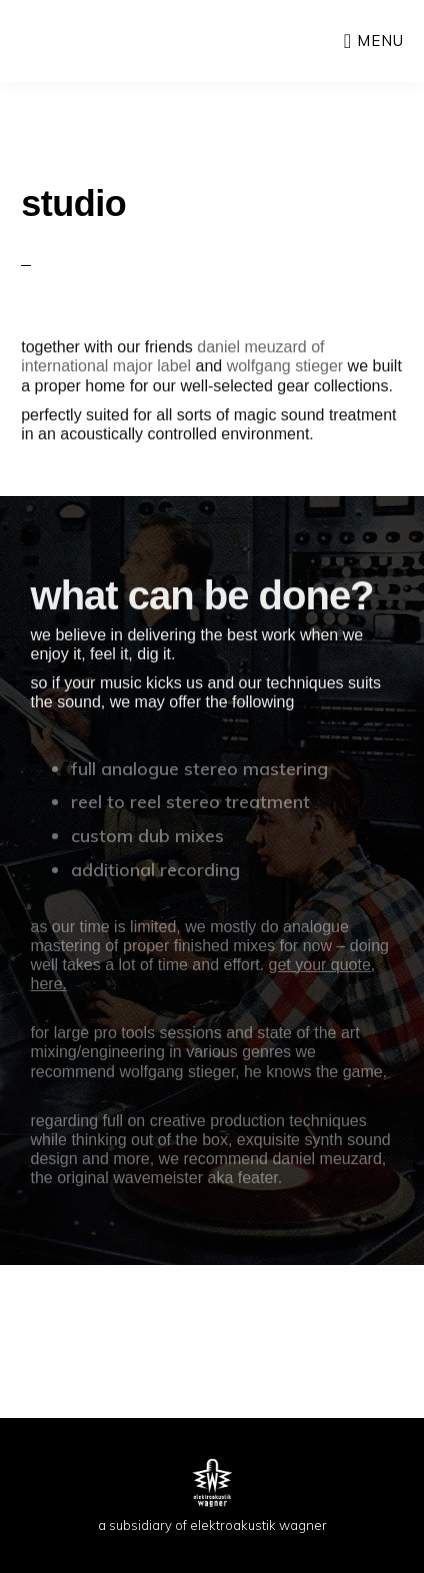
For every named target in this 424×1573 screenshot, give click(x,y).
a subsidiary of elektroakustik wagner (212, 1525)
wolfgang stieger (285, 369)
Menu (380, 40)
